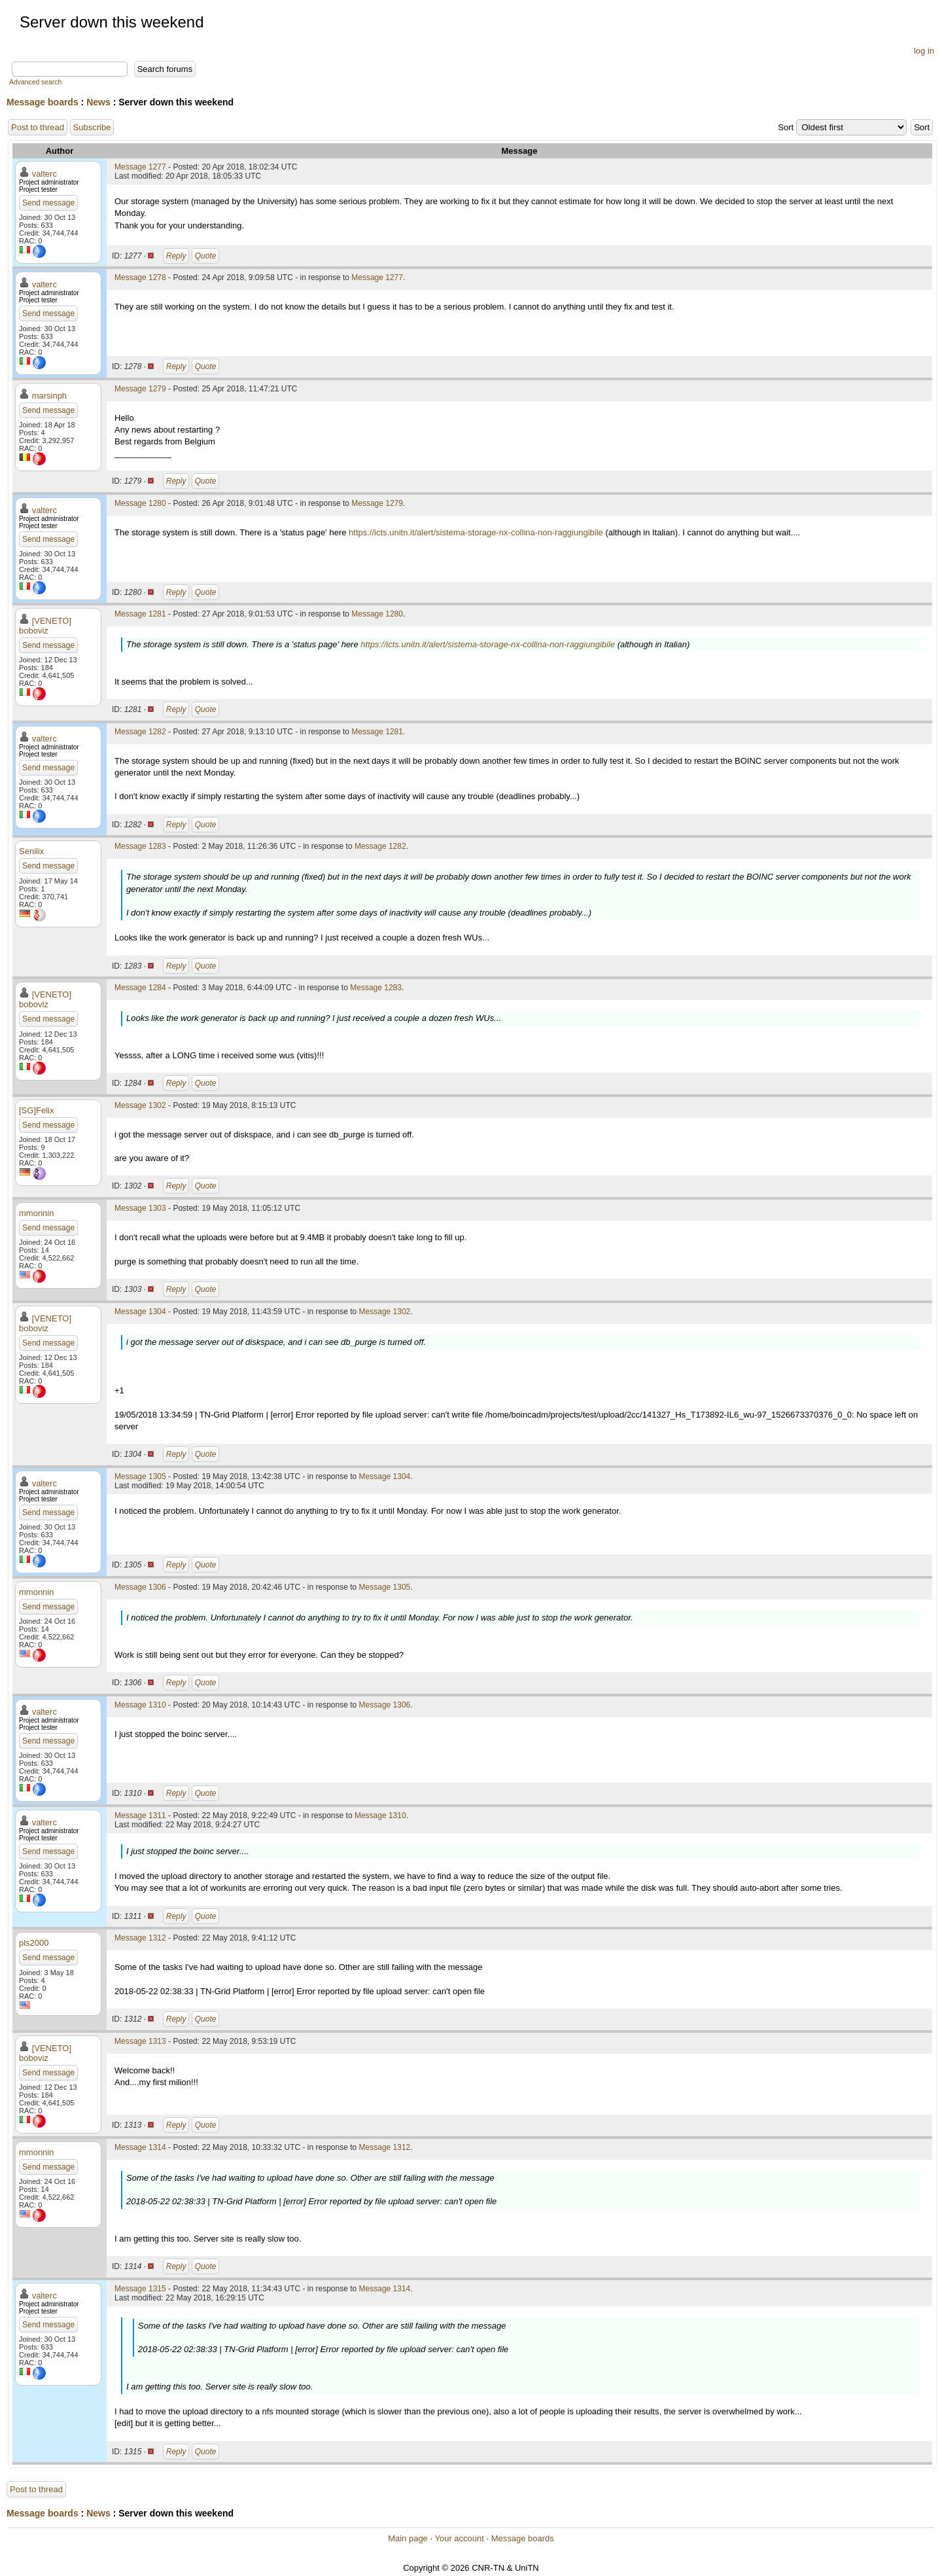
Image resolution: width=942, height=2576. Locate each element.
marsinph (49, 396)
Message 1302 (140, 1105)
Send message (48, 202)
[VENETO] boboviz (45, 625)
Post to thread (37, 127)
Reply (176, 255)
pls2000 (34, 1943)
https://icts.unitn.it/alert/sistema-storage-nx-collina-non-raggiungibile (476, 532)
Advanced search (35, 82)
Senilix (31, 851)
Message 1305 (140, 1476)
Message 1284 (140, 987)
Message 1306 (140, 1587)
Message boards (42, 102)
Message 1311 (140, 1815)
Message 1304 (140, 1311)
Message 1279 (140, 388)
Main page (408, 2538)
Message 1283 (140, 846)
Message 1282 (140, 731)
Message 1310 (140, 1704)
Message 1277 (140, 166)
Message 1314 (140, 2147)
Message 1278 (140, 277)
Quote (206, 255)
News (98, 102)
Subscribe (92, 127)
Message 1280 (140, 503)
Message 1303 (140, 1208)
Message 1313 (140, 2041)
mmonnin (36, 1213)
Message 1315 (140, 2288)
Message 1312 (140, 1937)
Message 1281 (140, 613)
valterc (44, 174)
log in (924, 51)
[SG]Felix (36, 1110)
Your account (458, 2538)
